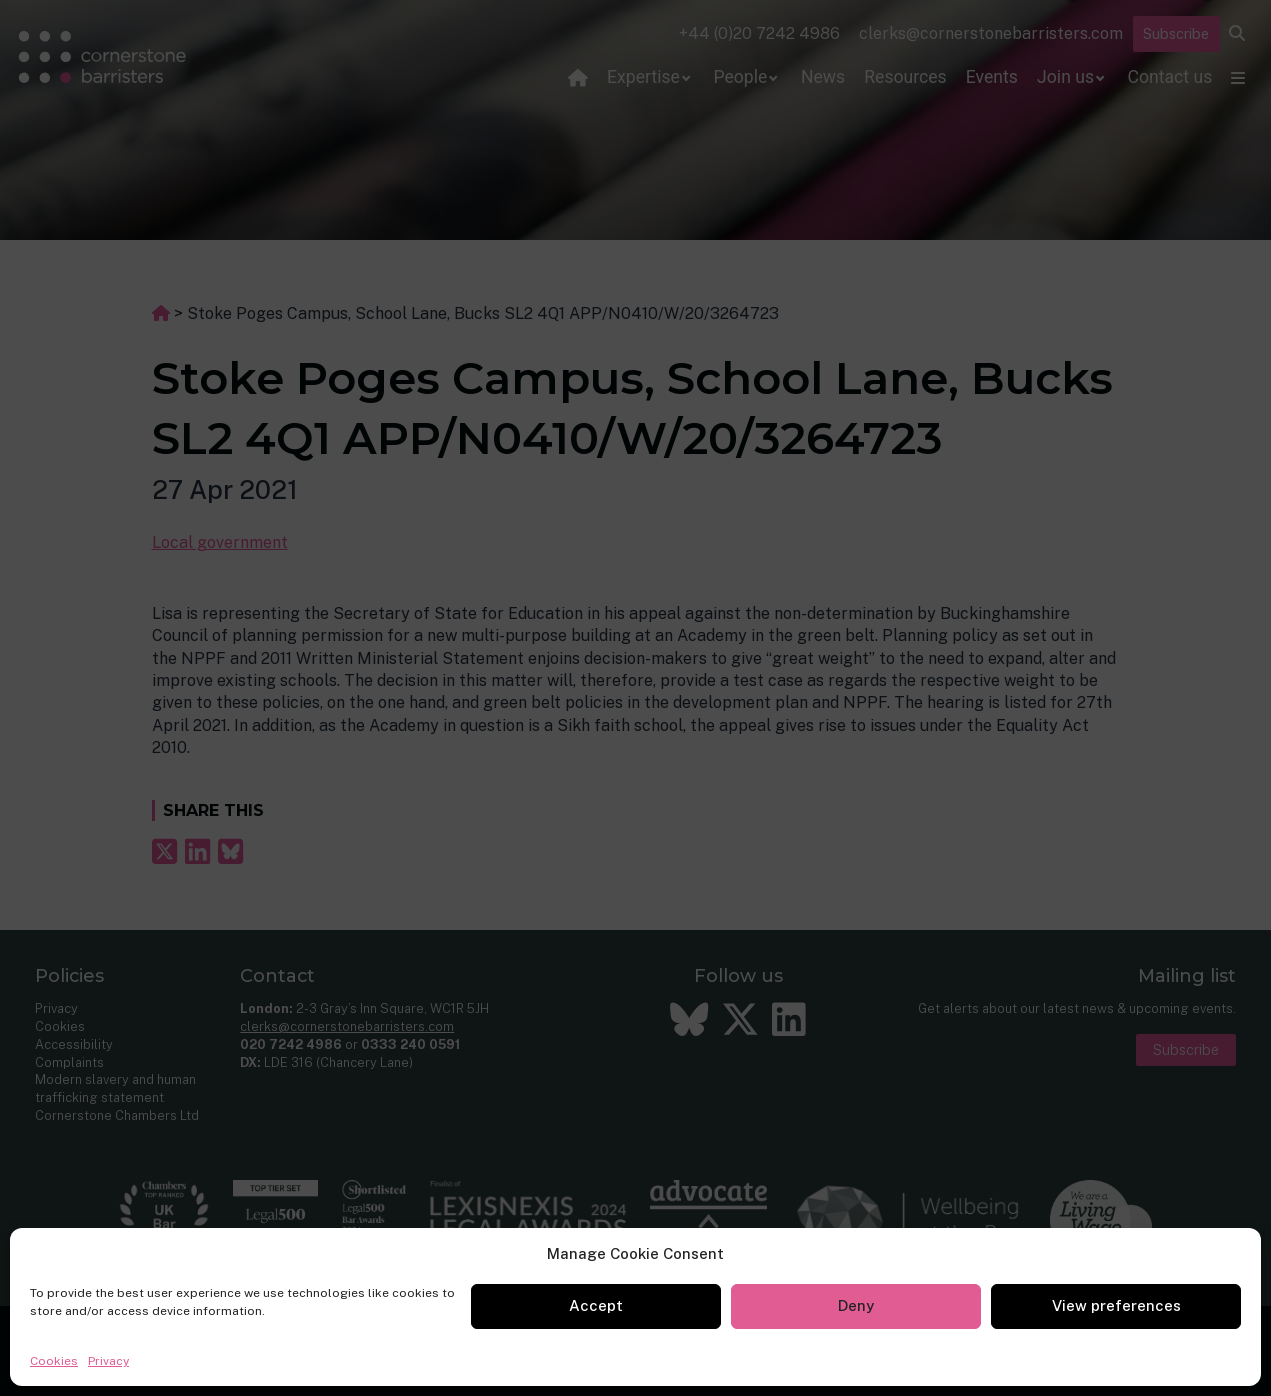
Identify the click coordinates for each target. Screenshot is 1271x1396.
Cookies (54, 1361)
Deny (856, 1305)
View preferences (1116, 1305)
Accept (596, 1305)
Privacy (108, 1361)
